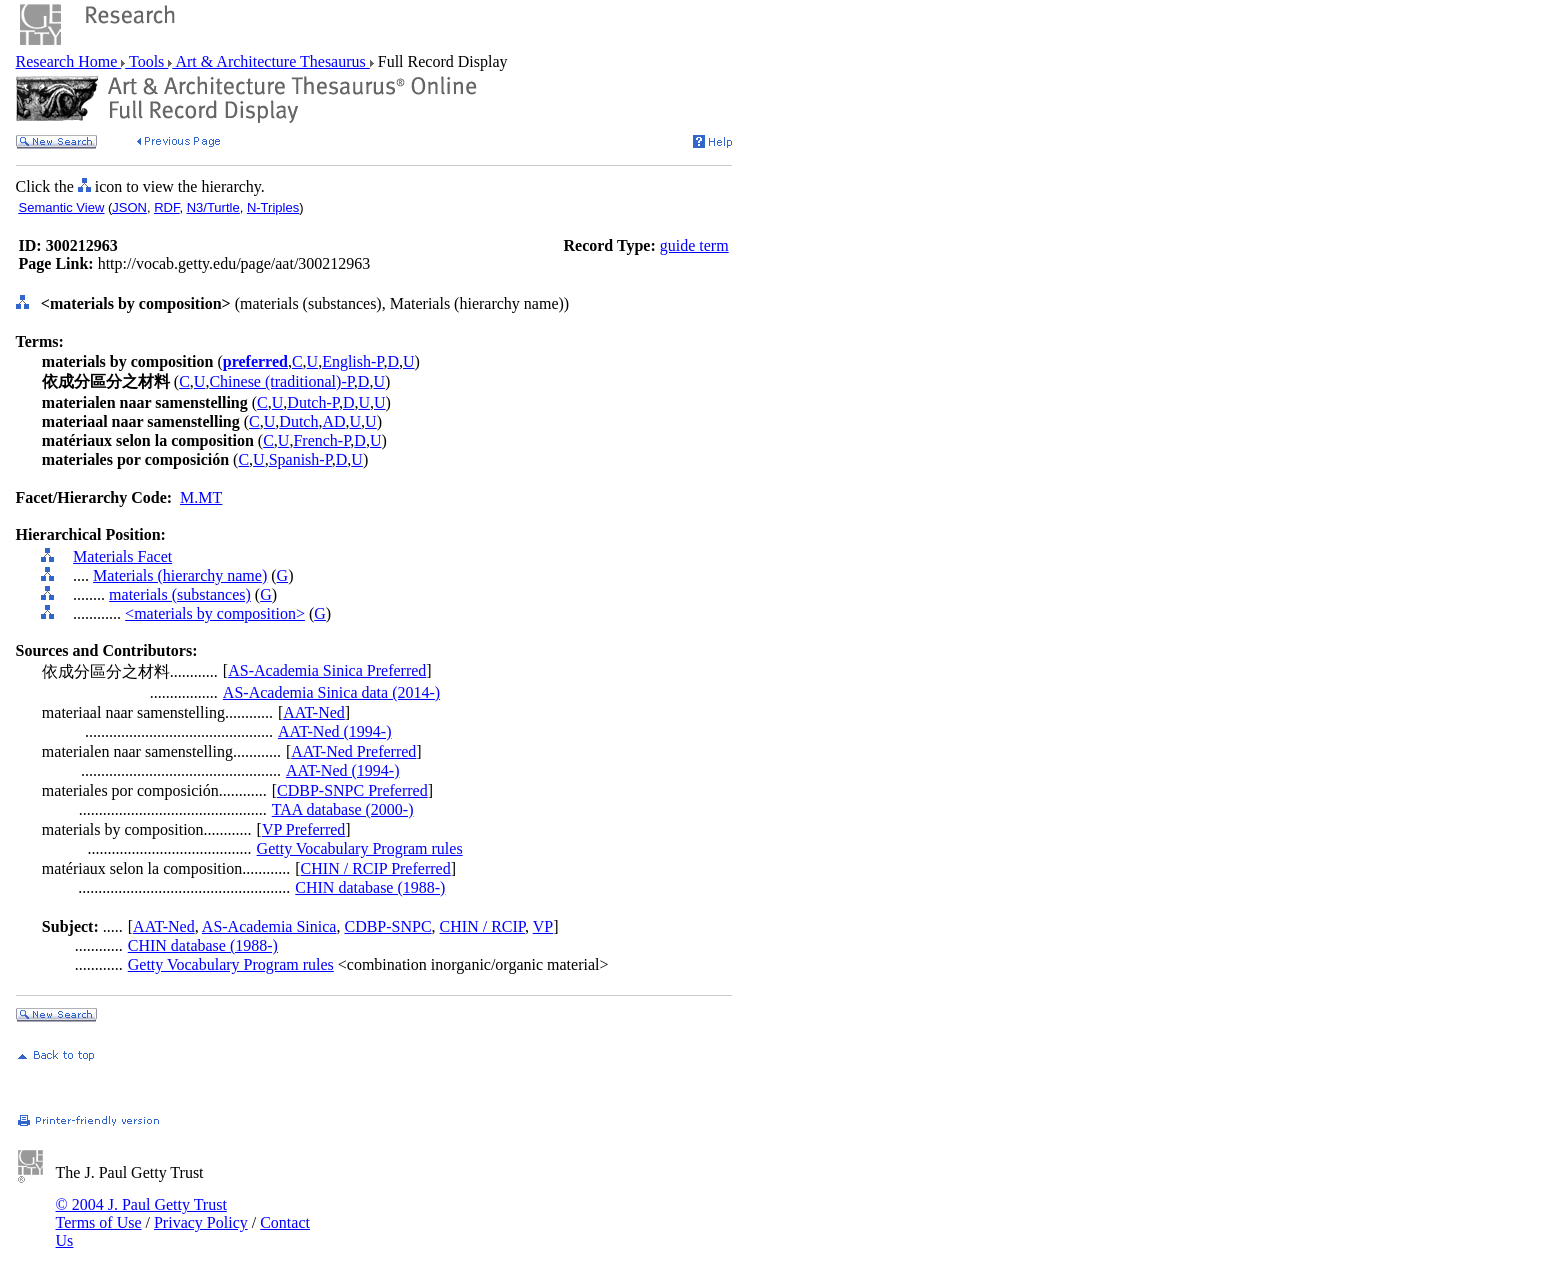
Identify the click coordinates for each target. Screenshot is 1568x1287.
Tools (146, 61)
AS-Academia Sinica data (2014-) (331, 692)
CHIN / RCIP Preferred (376, 868)
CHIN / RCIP (482, 926)
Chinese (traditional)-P (281, 381)
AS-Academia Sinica (269, 926)
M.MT (201, 497)
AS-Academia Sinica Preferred (327, 670)
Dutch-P (313, 402)
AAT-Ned (314, 712)
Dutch (298, 421)
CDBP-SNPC (387, 926)
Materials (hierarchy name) (180, 575)
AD (333, 421)
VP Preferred (303, 829)
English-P (352, 361)
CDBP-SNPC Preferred (352, 790)
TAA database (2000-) (343, 809)
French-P (321, 440)
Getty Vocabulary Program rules (360, 848)
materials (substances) (180, 594)
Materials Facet (122, 556)
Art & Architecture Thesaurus (270, 61)
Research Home (69, 61)
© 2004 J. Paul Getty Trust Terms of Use (141, 1213)
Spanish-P (300, 459)
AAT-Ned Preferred (353, 751)
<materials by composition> (215, 613)
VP (543, 926)
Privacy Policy (201, 1222)
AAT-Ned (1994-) (335, 731)
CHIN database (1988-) (370, 887)
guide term (694, 245)
